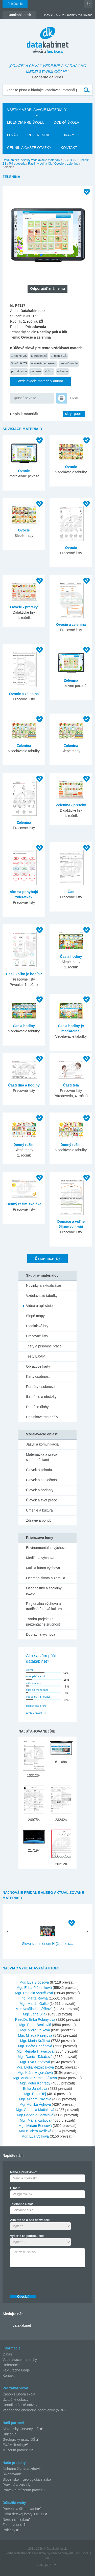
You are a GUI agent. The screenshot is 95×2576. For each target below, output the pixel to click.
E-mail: (15, 2188)
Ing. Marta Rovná (34, 1998)
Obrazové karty (38, 1366)
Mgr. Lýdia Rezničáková (35, 2067)
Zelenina (71, 680)
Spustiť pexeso (24, 398)
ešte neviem (33, 1683)
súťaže (48, 371)
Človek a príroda (39, 1470)
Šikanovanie (12, 2474)
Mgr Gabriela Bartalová (35, 2115)
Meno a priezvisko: (23, 2172)
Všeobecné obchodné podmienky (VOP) (34, 2410)
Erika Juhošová (35, 2088)
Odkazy (67, 135)
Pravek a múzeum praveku (24, 2490)
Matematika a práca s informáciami (41, 1457)
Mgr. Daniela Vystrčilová (34, 1993)
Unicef (8, 2434)
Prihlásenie (15, 4)
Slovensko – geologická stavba (27, 2479)
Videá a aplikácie (39, 1306)
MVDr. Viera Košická (35, 2131)
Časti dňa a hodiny (23, 1085)
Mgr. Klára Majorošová (35, 2073)
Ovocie (24, 471)
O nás (12, 135)
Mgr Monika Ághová (35, 2104)
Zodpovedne (12, 2525)
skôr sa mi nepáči (37, 1689)
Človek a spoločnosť (42, 1480)
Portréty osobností (40, 1387)
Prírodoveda (17, 163)
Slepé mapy (35, 1316)
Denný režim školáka (23, 1204)
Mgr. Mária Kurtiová (35, 2120)
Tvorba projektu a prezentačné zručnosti (43, 1621)
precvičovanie (69, 363)
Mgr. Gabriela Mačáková (35, 2110)
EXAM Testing (14, 2445)
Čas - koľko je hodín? (24, 974)
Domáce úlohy (37, 1407)
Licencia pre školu (25, 122)
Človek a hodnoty (39, 1490)
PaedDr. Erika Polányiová (35, 2019)
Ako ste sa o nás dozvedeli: (30, 2220)
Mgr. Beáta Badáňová (35, 2046)
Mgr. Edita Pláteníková (34, 1988)
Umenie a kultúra (39, 1510)
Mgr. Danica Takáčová (35, 2057)
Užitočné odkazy (16, 2399)
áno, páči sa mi (35, 1676)
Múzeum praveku (16, 2450)
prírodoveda (19, 371)
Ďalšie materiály (47, 1258)
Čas (71, 892)
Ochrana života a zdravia (45, 1578)
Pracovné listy (37, 1336)
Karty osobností (38, 1376)
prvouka (35, 371)
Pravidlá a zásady (17, 2485)
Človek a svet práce (41, 1500)
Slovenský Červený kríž (21, 2429)
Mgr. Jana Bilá (34, 2014)
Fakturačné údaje (16, 2370)
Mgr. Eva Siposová (34, 1982)
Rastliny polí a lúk (40, 163)
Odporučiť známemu (47, 288)
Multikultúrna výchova (43, 1568)
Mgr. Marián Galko (34, 2004)
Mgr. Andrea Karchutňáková (35, 2078)
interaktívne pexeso (43, 363)
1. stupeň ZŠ (39, 355)
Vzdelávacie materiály (20, 2360)
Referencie (39, 135)
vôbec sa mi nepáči (38, 1696)
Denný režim (23, 1145)
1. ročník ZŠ (19, 355)
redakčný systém (45, 2553)
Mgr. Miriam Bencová (35, 2126)
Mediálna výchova (40, 1558)
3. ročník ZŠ (19, 363)
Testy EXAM (35, 1356)
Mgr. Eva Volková (35, 2136)
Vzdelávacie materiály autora (40, 381)
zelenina (62, 371)
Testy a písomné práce (44, 1346)
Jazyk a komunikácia (42, 1444)
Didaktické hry (37, 1326)
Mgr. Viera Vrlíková (35, 2030)
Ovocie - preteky (24, 607)
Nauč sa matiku (15, 2519)
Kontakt (69, 148)
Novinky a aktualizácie (43, 1285)
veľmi (29, 1669)
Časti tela (71, 1085)
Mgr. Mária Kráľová (35, 2041)
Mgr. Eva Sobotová (35, 2062)
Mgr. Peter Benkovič (35, 2025)
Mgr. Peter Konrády (35, 2083)
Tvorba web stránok (17, 2553)
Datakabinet (11, 160)
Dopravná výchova (40, 1634)
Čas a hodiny (71, 956)
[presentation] (48, 2280)
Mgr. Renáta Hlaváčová (35, 2051)
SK (88, 4)
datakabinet (22, 2325)
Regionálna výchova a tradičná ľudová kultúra (44, 1606)
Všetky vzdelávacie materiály (36, 110)
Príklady (9, 2530)
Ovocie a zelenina (66, 163)
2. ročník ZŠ (59, 355)
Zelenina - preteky (71, 805)
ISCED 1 (69, 160)
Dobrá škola (66, 122)
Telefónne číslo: (21, 2204)
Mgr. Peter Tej (35, 2094)
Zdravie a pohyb (38, 1520)
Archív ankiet (34, 1713)
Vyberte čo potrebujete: (27, 2236)
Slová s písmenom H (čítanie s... (47, 1944)
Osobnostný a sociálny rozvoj (44, 1590)
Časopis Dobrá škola (19, 2394)
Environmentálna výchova (46, 1548)
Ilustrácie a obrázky (41, 1397)
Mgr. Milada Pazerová (35, 2035)
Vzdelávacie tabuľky (42, 1296)
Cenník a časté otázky (29, 148)
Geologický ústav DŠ (19, 2439)
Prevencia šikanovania (20, 2509)
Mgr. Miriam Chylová (35, 2099)
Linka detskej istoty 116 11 (23, 2514)
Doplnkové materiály (42, 1417)
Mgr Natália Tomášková (34, 2009)
